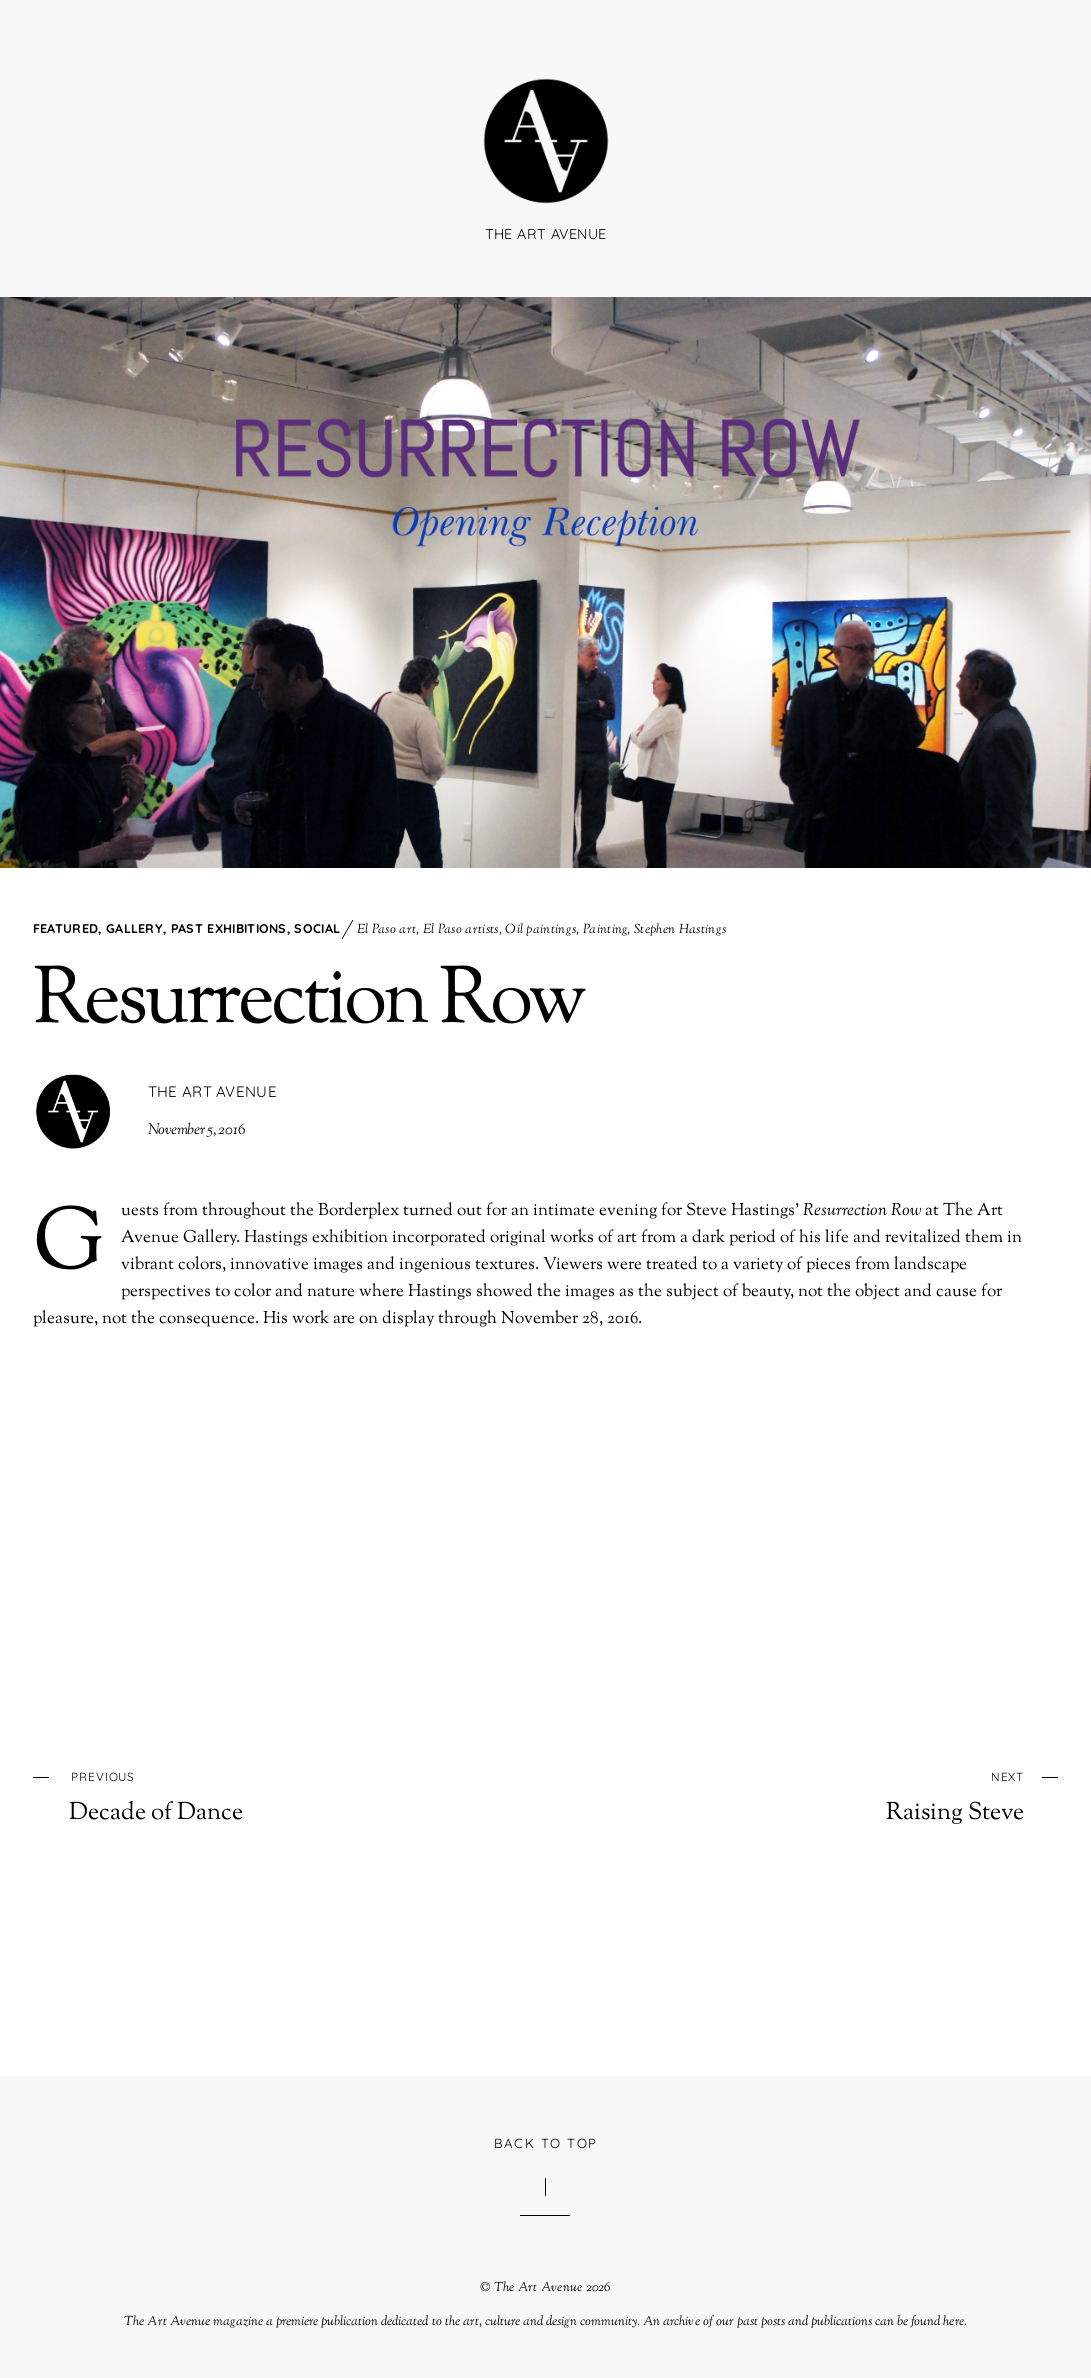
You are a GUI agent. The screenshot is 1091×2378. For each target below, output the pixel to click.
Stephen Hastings (680, 930)
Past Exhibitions (229, 928)
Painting (605, 930)
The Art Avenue (212, 1091)
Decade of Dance (258, 1795)
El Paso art (386, 930)
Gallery (134, 928)
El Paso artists (461, 930)
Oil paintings (540, 930)
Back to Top (546, 2143)
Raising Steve (834, 1795)
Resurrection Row (308, 1003)
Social (317, 928)
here (953, 2322)
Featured (66, 928)
